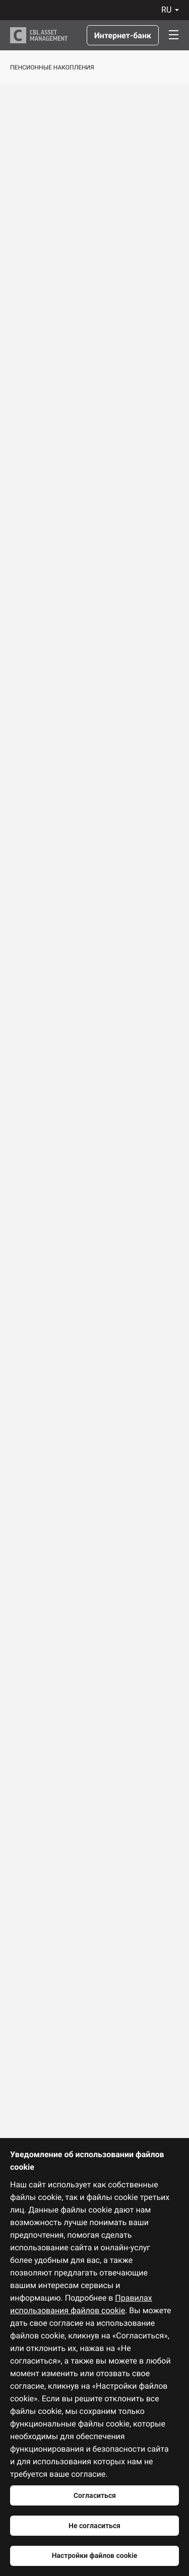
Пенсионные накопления (52, 67)
